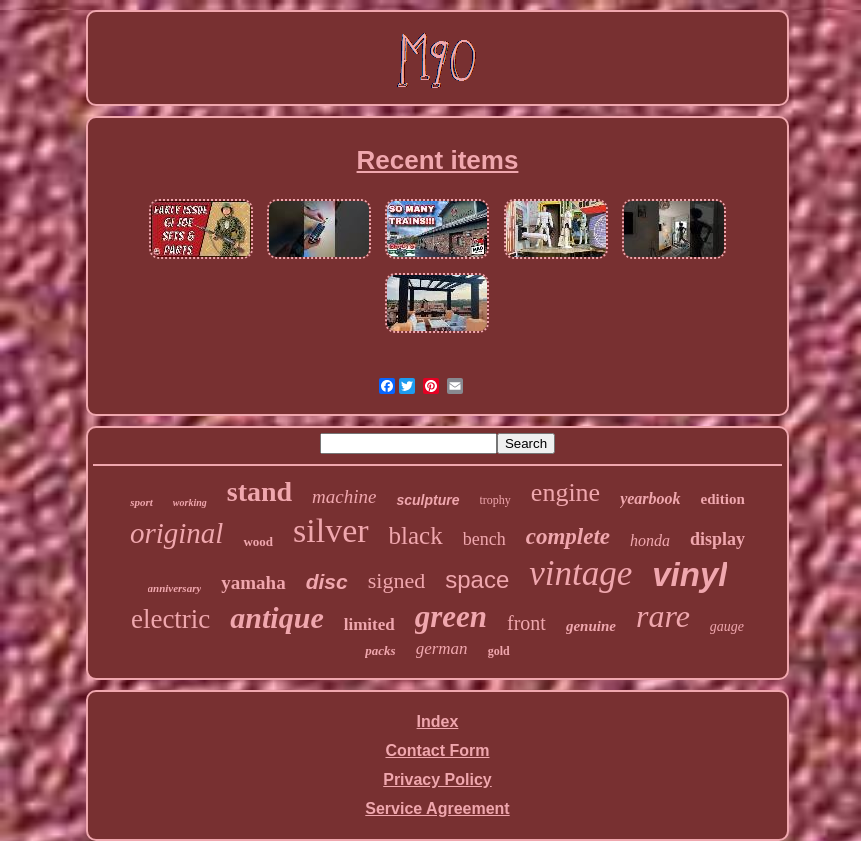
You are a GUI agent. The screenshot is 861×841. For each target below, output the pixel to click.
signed (396, 580)
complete (568, 536)
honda (650, 540)
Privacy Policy (437, 779)
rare (663, 616)
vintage (580, 573)
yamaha (253, 582)
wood (258, 541)
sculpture (427, 500)
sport (141, 502)
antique (276, 617)
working (190, 502)
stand (259, 491)
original (176, 533)
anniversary (175, 588)
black (416, 535)
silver (331, 530)
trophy (495, 500)
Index (438, 721)
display (717, 539)
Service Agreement (437, 808)
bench (484, 539)
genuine (591, 626)
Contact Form (437, 750)
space (477, 579)
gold (499, 651)
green (451, 616)
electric (170, 619)
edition (723, 499)
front (526, 623)
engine (565, 492)
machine (344, 496)
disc (327, 581)
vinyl (689, 574)
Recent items (438, 160)
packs (380, 650)
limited (369, 624)
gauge (727, 626)
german (442, 648)
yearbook (650, 498)
